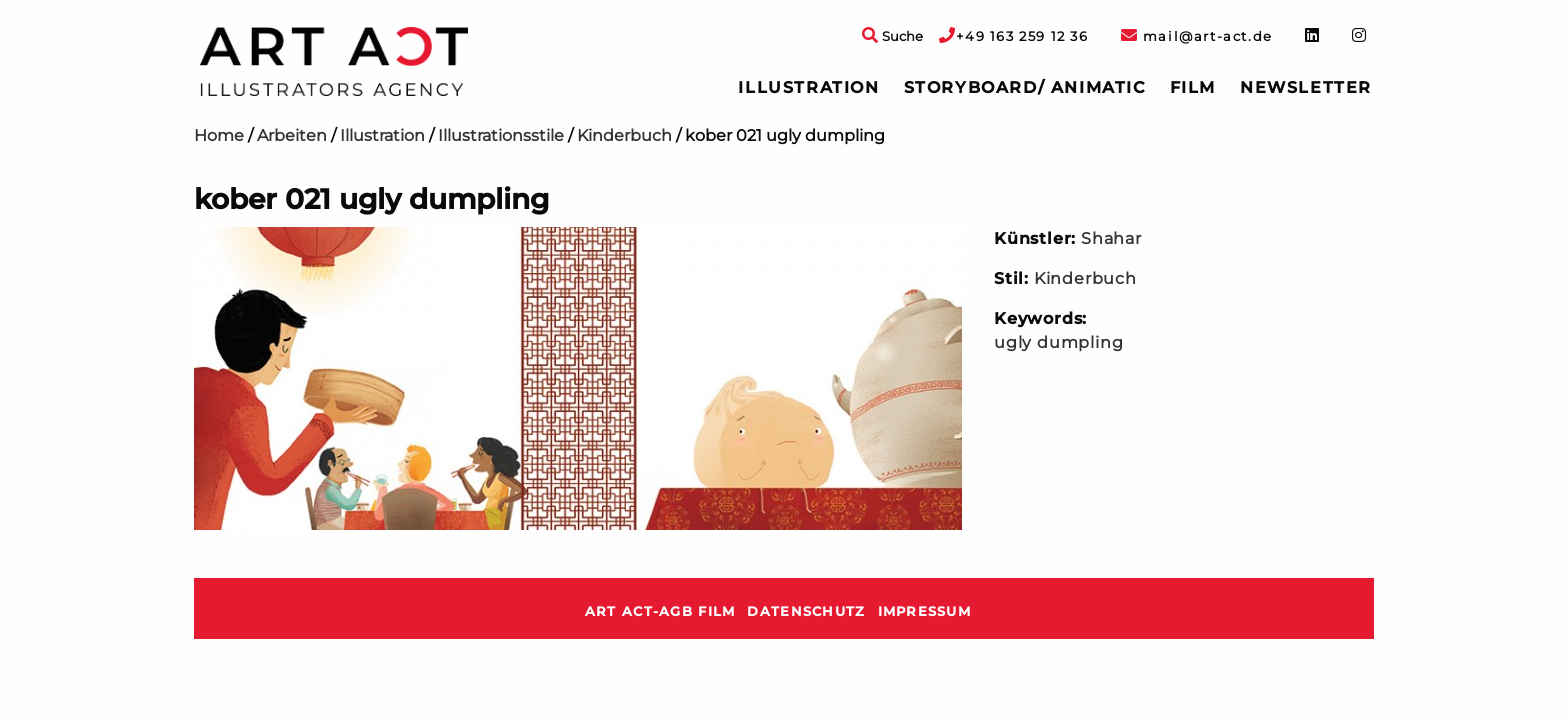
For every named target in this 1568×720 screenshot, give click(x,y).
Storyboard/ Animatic (1025, 87)
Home (219, 135)
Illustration (808, 87)
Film (1193, 87)
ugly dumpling (1058, 342)
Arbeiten (292, 135)
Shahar (1111, 238)
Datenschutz (806, 611)
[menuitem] (808, 88)
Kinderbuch (624, 135)
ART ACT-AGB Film (660, 611)
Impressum (925, 611)
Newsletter (1306, 87)
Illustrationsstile (501, 135)
